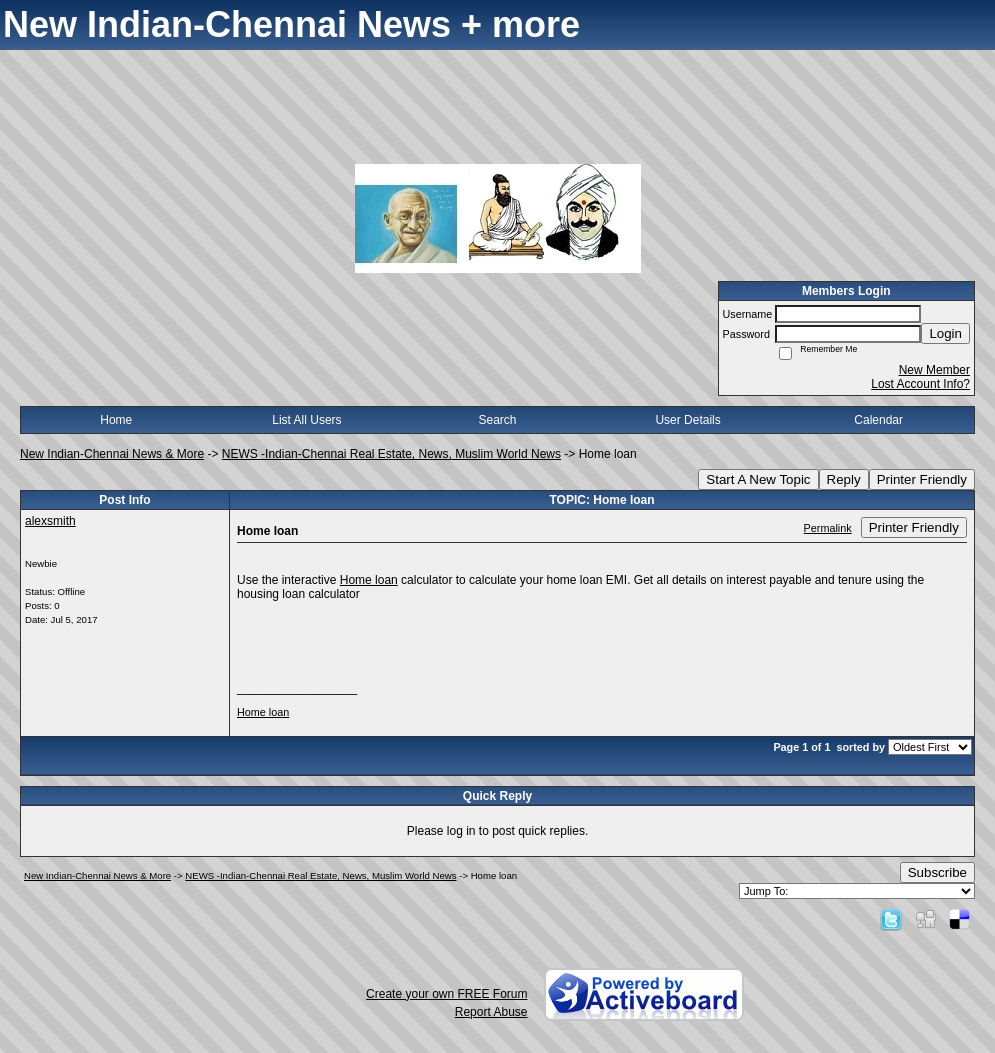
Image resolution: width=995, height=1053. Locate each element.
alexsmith (50, 521)
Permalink (828, 528)
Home (116, 420)
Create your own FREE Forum (446, 994)
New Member (934, 370)
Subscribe (937, 872)
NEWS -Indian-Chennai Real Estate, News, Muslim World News (391, 454)
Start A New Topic (758, 479)
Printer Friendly (922, 479)
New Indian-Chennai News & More (112, 454)
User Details (687, 420)
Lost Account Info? (920, 384)
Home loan (369, 580)
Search (497, 420)
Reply (844, 479)
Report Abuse (491, 1012)
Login (945, 333)
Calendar (878, 420)
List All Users (306, 420)
